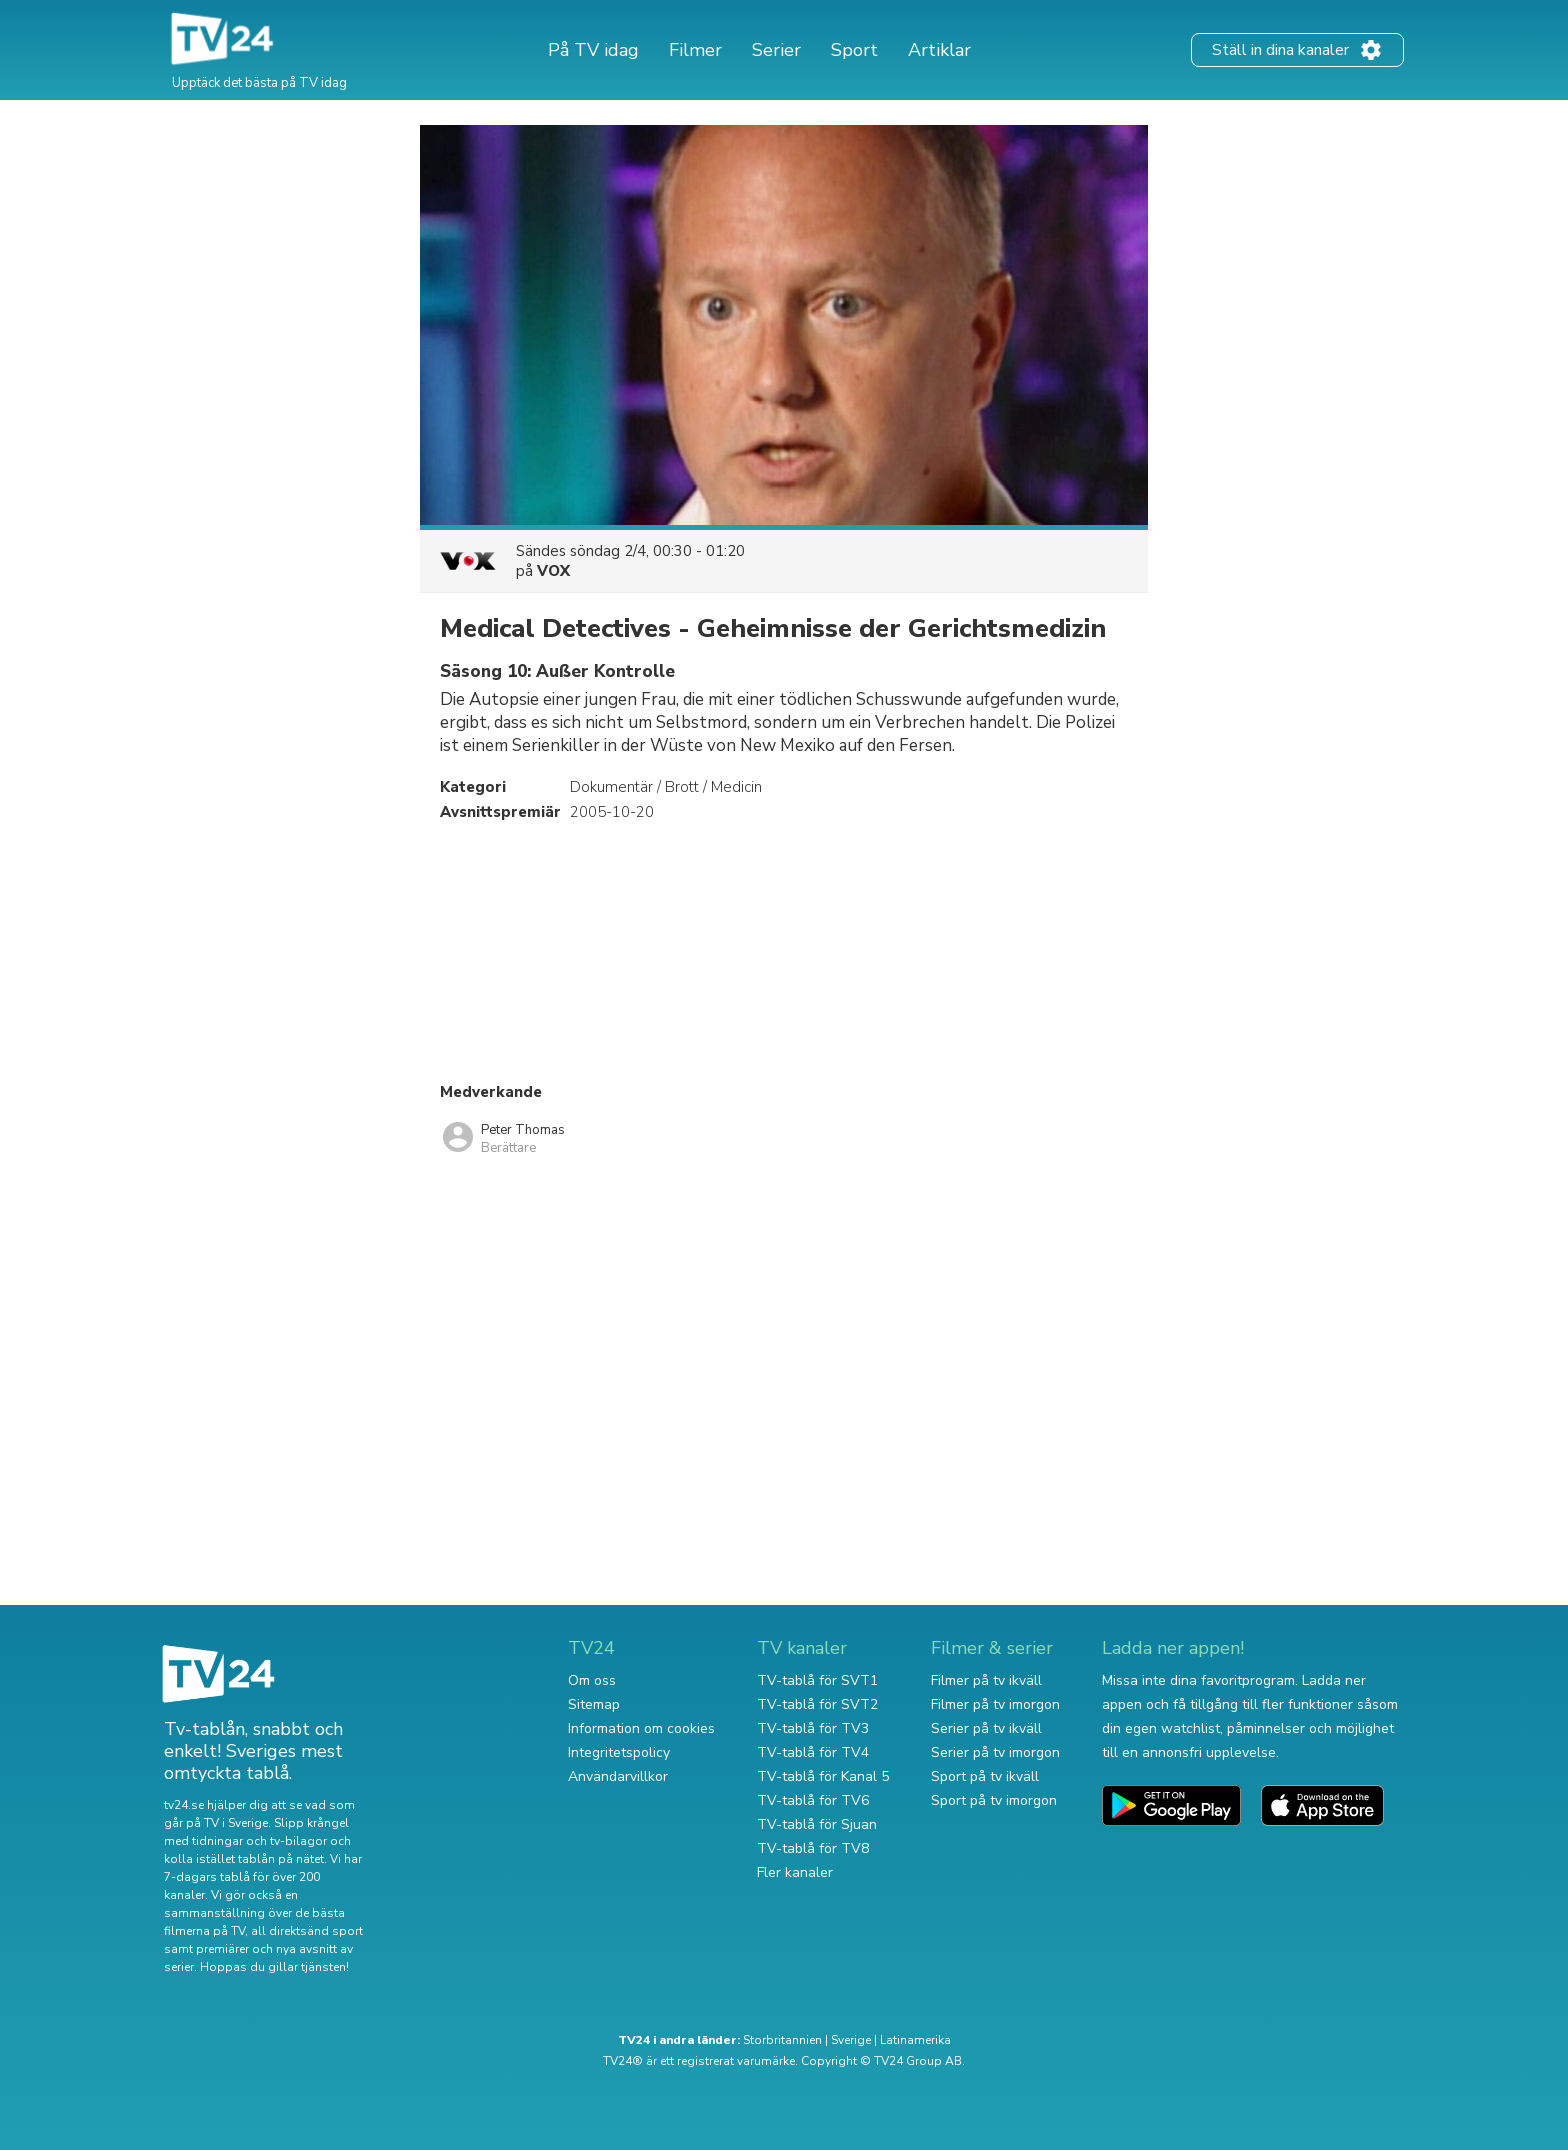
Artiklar (939, 50)
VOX (553, 571)
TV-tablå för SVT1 (817, 1680)
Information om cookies (641, 1728)
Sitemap (594, 1704)
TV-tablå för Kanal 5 (823, 1776)
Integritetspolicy (619, 1752)
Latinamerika (915, 2040)
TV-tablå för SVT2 (817, 1704)
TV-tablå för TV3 (813, 1728)
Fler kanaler (795, 1872)
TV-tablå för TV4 (813, 1752)
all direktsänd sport (307, 1931)
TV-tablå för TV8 (813, 1848)
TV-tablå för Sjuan (817, 1824)
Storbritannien (782, 2040)
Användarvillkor (618, 1776)
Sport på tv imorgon (994, 1800)
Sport (854, 50)
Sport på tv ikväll (985, 1776)
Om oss (592, 1680)
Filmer (695, 50)
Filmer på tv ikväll (986, 1680)
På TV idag (593, 50)
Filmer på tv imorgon (995, 1704)
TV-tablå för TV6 (813, 1800)
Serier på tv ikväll (986, 1728)
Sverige (851, 2040)
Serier (776, 50)
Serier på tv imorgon (995, 1752)
